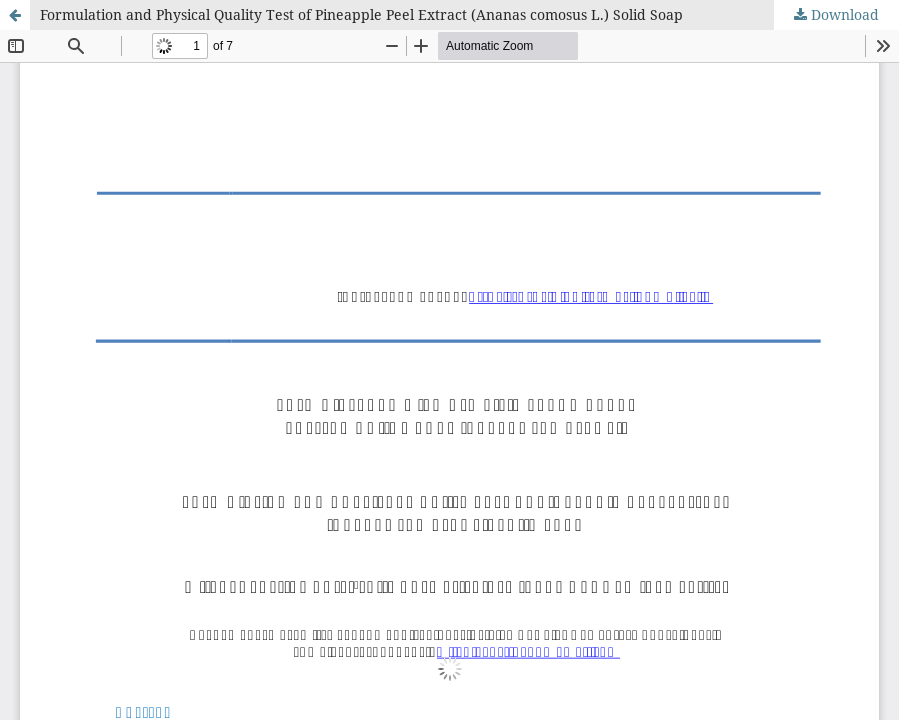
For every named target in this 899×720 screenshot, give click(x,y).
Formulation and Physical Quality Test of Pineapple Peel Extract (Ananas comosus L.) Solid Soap (361, 14)
